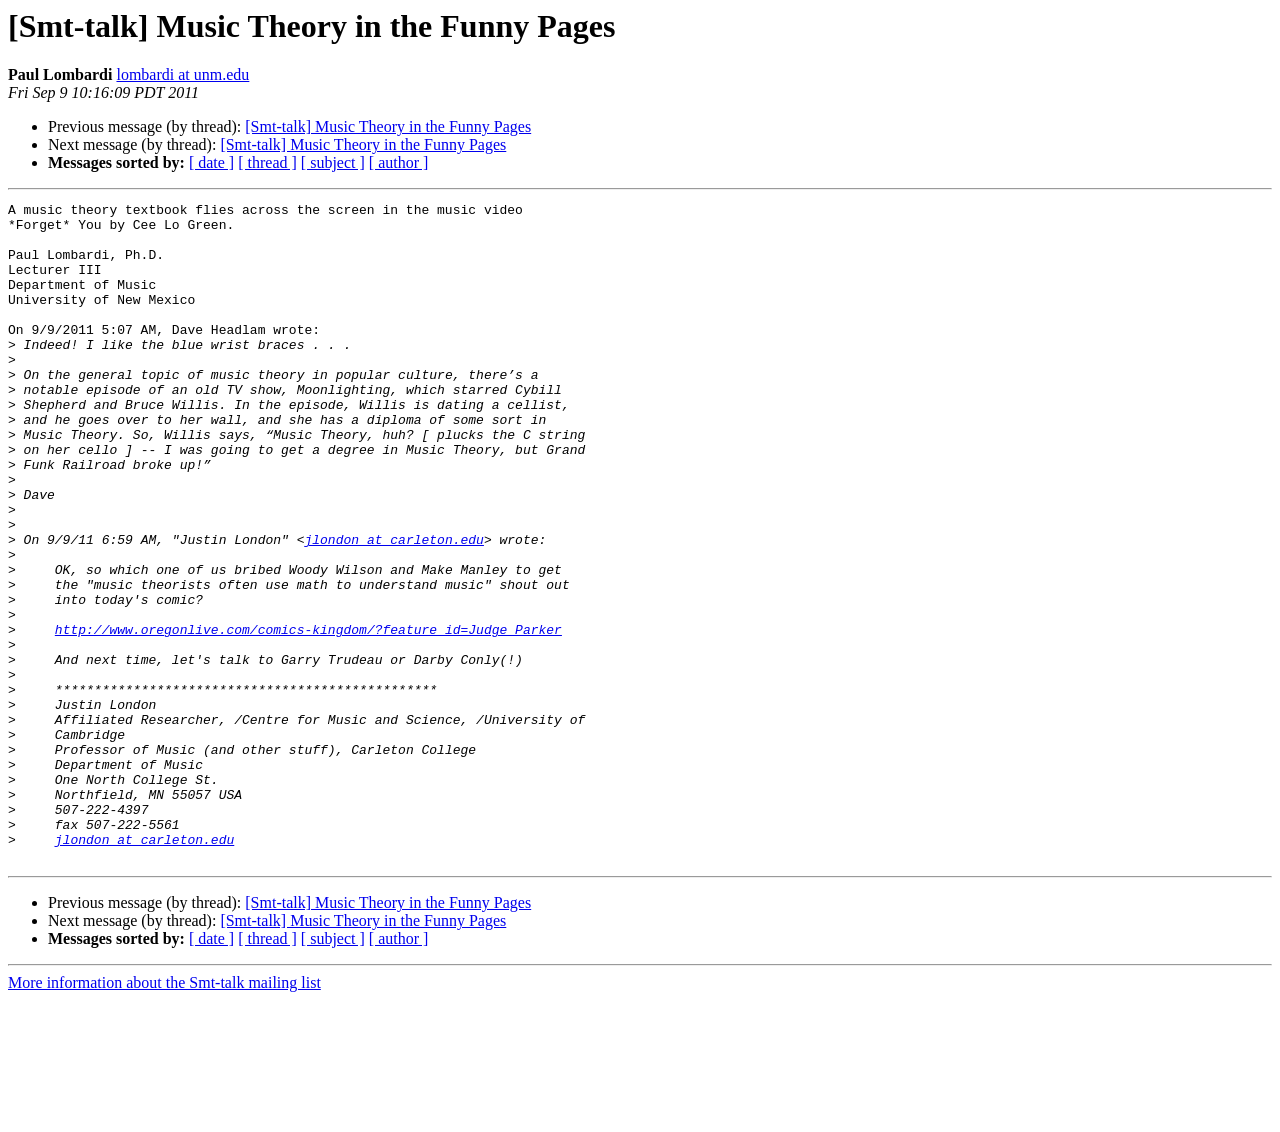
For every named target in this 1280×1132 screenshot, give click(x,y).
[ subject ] (333, 162)
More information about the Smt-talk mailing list (164, 1114)
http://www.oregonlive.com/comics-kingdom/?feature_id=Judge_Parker (308, 716)
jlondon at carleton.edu (393, 608)
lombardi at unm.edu (182, 74)
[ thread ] (267, 162)
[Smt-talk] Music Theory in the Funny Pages (388, 126)
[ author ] (399, 162)
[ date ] (211, 162)
